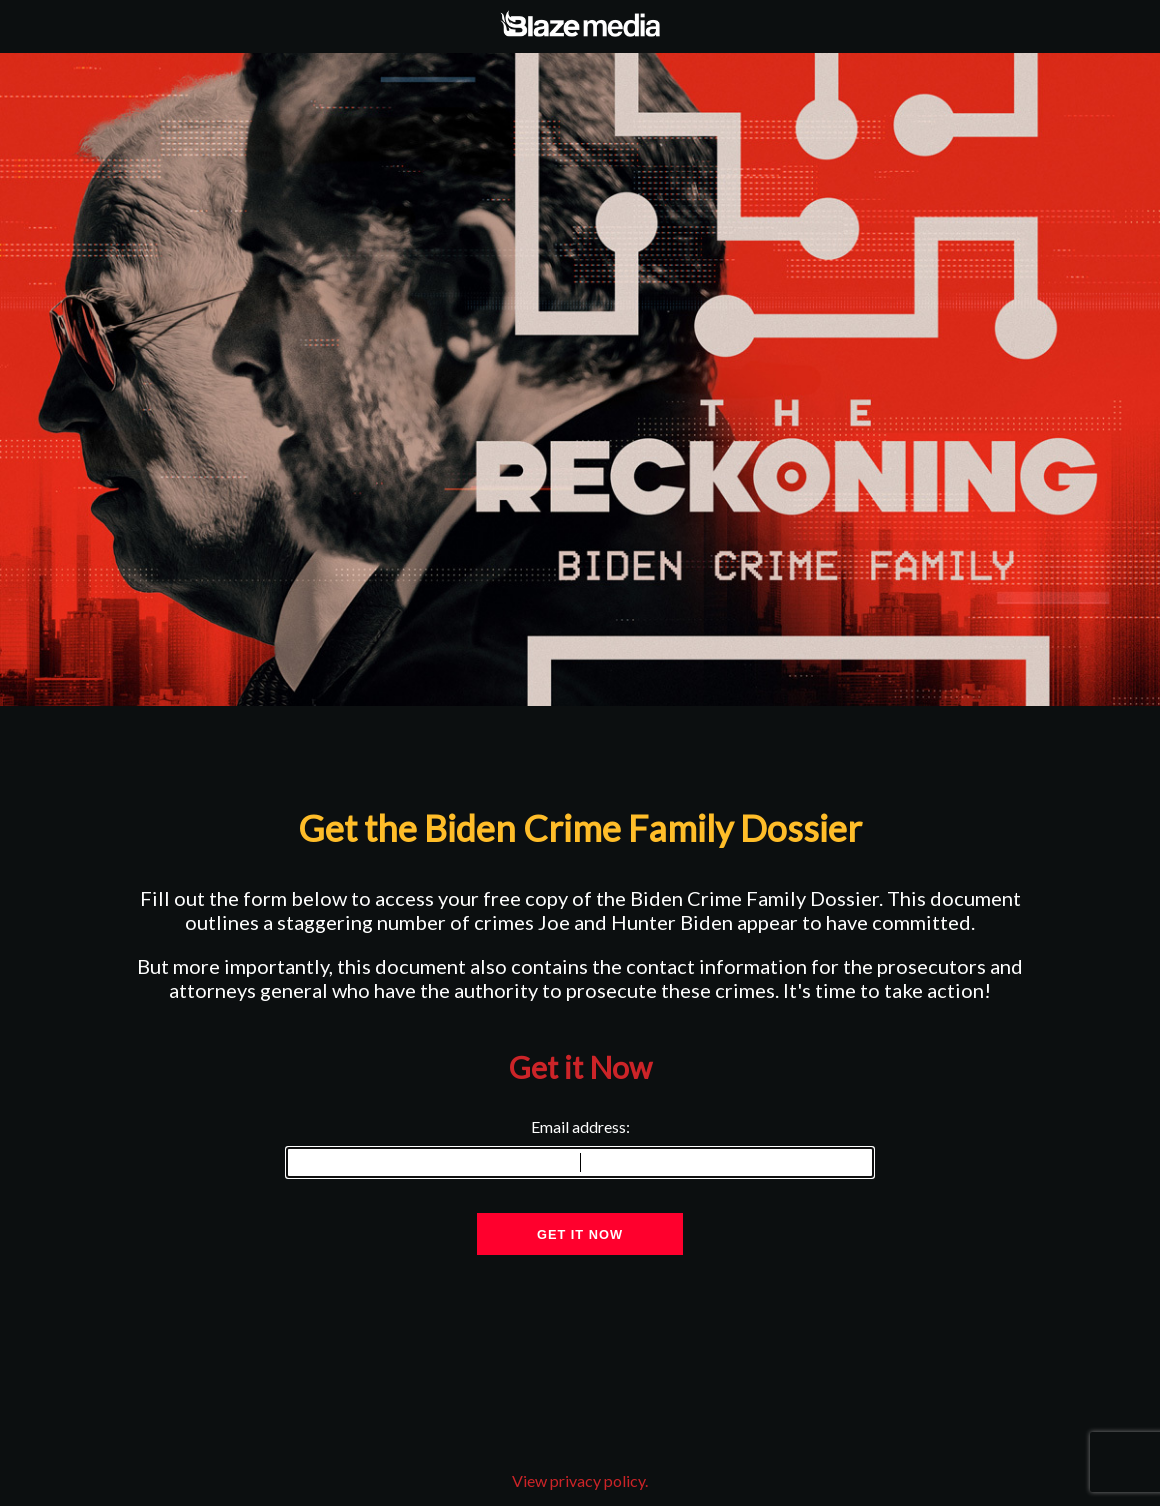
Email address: (580, 1148)
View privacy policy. (580, 1480)
